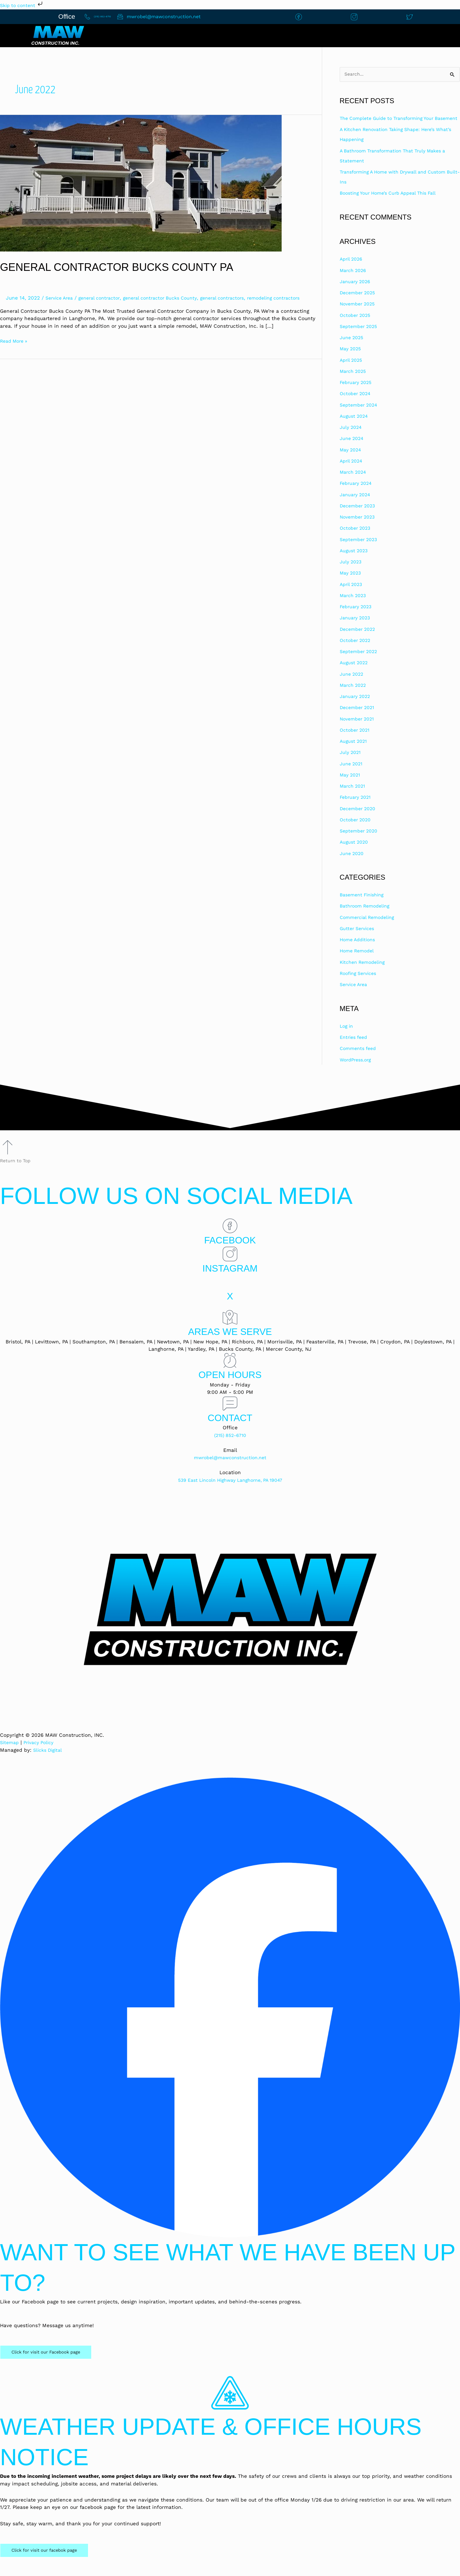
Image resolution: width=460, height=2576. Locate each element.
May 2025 (351, 359)
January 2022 (356, 707)
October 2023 (356, 539)
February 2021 (357, 808)
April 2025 (352, 370)
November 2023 (359, 527)
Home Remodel (358, 961)
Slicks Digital (49, 1760)
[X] (230, 1292)
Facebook (230, 1250)
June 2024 (352, 449)
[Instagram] (230, 1264)
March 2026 (354, 281)
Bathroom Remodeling (367, 917)
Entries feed (355, 1048)
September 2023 (360, 550)
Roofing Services (360, 984)
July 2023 (351, 572)
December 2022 (359, 640)
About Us (259, 35)
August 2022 (355, 673)
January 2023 (356, 628)
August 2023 (355, 561)
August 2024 (355, 426)
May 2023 (351, 584)
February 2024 (357, 494)
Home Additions (359, 950)
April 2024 (352, 471)
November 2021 (359, 729)
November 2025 (359, 314)
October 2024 (356, 404)
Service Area (60, 298)
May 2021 (351, 785)
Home (141, 35)
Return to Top (16, 1171)
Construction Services (333, 35)
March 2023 (354, 606)
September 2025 (360, 337)
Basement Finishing (364, 905)
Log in (347, 1036)
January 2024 (356, 505)
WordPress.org (357, 1070)
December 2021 (359, 718)
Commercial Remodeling (370, 928)
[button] (335, 36)
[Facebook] (230, 1236)
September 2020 (360, 841)
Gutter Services (359, 939)
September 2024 (360, 415)
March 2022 (354, 696)
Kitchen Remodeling (364, 973)
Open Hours (229, 1385)
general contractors (239, 298)
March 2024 (354, 482)
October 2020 (357, 830)
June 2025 (353, 348)
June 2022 (353, 684)
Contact (230, 1427)
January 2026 (356, 292)
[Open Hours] (230, 1371)
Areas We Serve (230, 1342)
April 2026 (352, 270)
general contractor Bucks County (171, 298)
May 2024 (351, 460)
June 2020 (353, 864)
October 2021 (356, 740)
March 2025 (354, 382)
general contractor (104, 298)
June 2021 (352, 774)
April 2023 (352, 595)
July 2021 (351, 763)
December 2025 (359, 303)
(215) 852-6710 (230, 1445)
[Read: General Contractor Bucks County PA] (141, 183)
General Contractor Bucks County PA (128, 266)
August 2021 (354, 752)
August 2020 (355, 853)
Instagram (230, 1278)
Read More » (15, 348)
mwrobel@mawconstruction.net (230, 1468)
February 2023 (357, 617)
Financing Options (420, 35)
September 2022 (360, 662)
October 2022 (356, 651)
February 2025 (357, 393)
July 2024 (351, 438)
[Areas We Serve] (230, 1328)
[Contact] (230, 1413)
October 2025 (356, 326)
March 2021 (354, 796)
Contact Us (198, 35)
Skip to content (24, 5)
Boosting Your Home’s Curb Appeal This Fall (393, 203)
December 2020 (359, 819)
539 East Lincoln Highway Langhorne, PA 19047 (230, 1490)
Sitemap (10, 1753)
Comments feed (359, 1059)
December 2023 (359, 516)
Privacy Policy (42, 1753)
